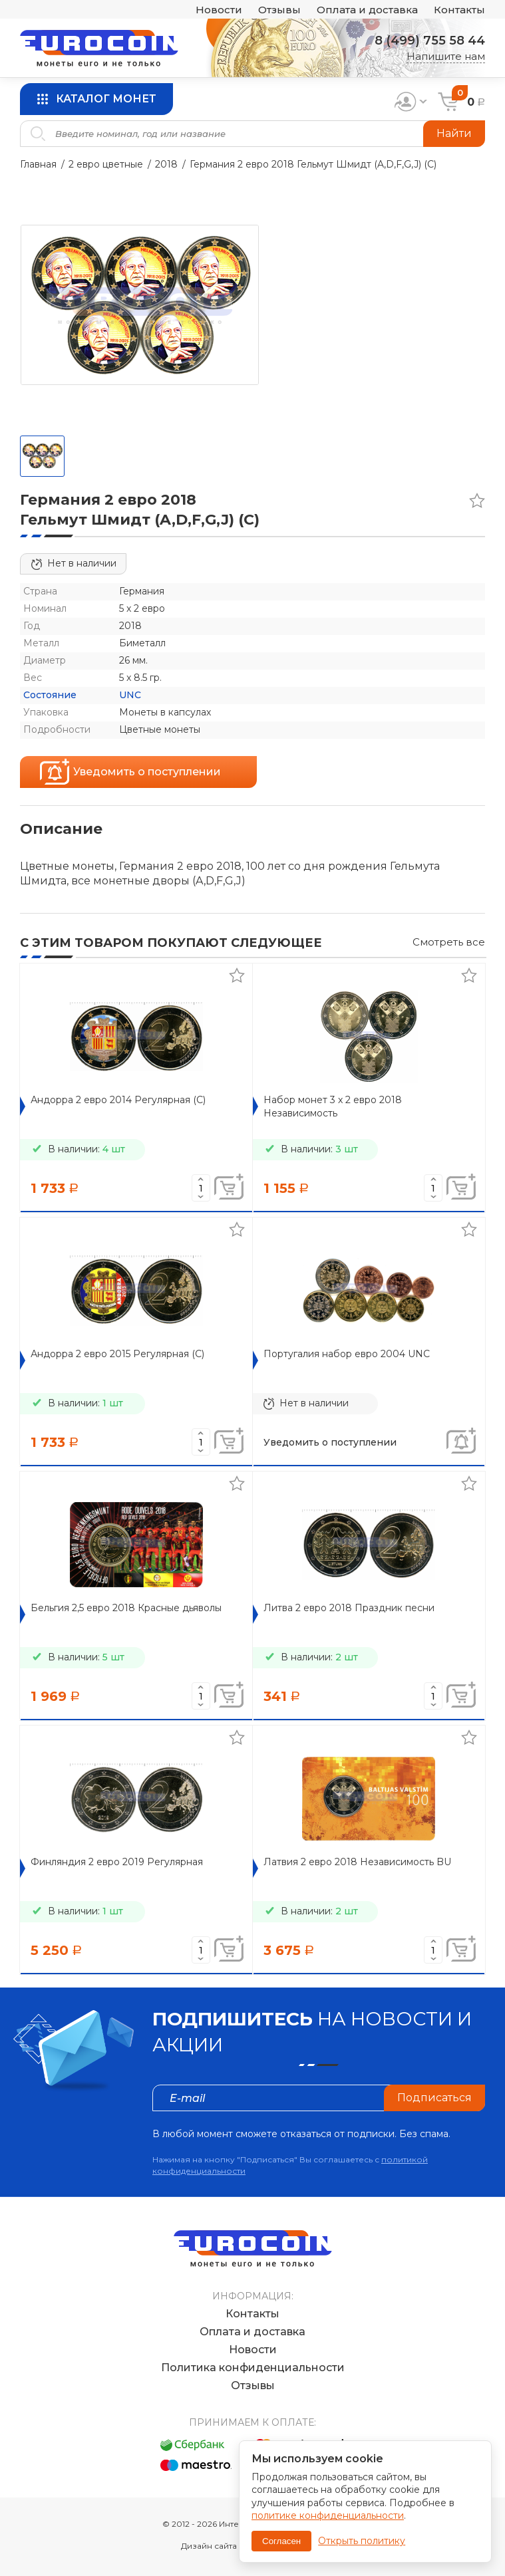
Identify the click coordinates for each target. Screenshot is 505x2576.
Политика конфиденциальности (253, 2367)
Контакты (459, 9)
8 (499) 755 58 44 (430, 40)
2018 (166, 164)
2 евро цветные (106, 164)
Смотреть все (449, 942)
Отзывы (279, 9)
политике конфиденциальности (328, 2515)
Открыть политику (361, 2541)
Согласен (281, 2541)
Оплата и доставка (367, 9)
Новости (219, 9)
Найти (454, 133)
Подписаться (434, 2097)
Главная (38, 164)
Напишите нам (446, 56)
